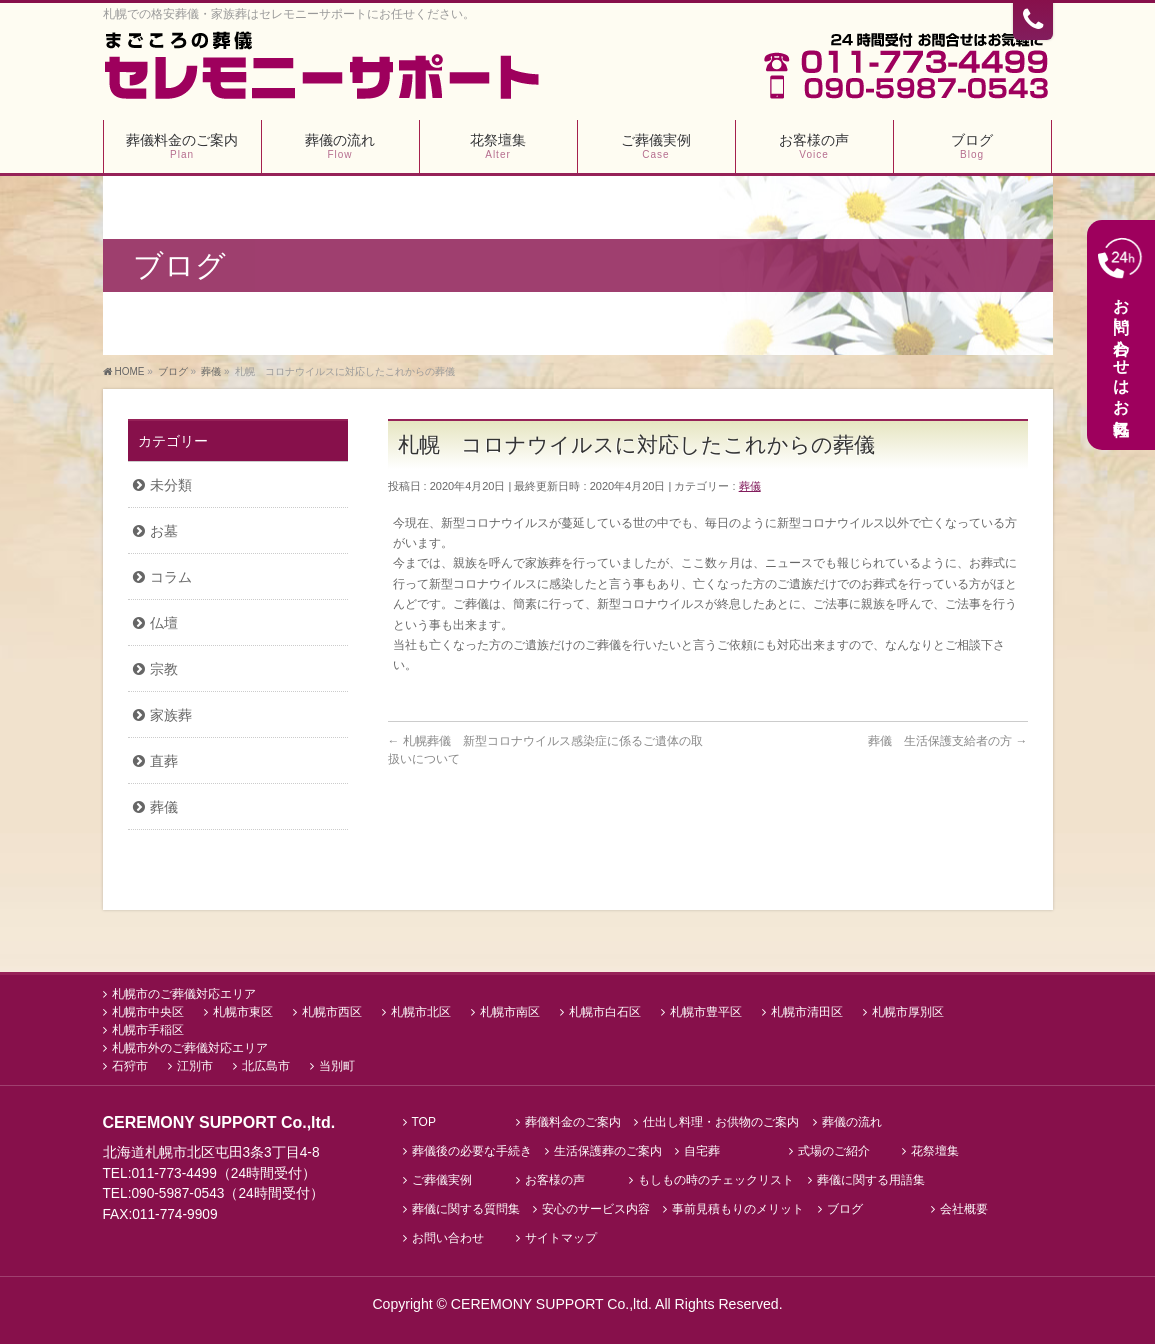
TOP (424, 1120)
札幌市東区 (243, 1010)
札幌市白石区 (605, 1010)
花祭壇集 (935, 1149)
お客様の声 (555, 1178)
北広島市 (266, 1064)
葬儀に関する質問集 (466, 1207)
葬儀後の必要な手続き (472, 1149)
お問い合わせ (448, 1236)
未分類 (171, 485)
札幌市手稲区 (148, 1028)
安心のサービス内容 (596, 1207)
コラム (171, 577)
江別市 (195, 1064)
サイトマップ (561, 1236)
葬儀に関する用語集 (871, 1178)
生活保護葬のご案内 (608, 1149)
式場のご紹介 (834, 1149)
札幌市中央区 (148, 1010)
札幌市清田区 (807, 1010)
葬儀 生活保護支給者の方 (947, 741)
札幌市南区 (510, 1010)
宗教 (164, 669)
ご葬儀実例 (442, 1178)
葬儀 (750, 486)
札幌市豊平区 (706, 1010)
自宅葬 (702, 1149)
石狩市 (130, 1064)
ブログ (845, 1207)
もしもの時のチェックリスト (716, 1178)
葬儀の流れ (852, 1120)
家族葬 (171, 715)
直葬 (164, 761)
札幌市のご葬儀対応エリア (184, 992)
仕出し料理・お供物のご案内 (721, 1120)
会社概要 (964, 1207)
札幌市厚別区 (908, 1010)
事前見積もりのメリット (738, 1207)
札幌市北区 (421, 1010)
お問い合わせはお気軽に (1120, 334)
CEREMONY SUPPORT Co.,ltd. (553, 1302)
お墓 (164, 531)
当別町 (337, 1064)
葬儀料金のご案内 (573, 1120)
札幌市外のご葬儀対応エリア (190, 1046)
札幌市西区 (332, 1010)
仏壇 (164, 623)
